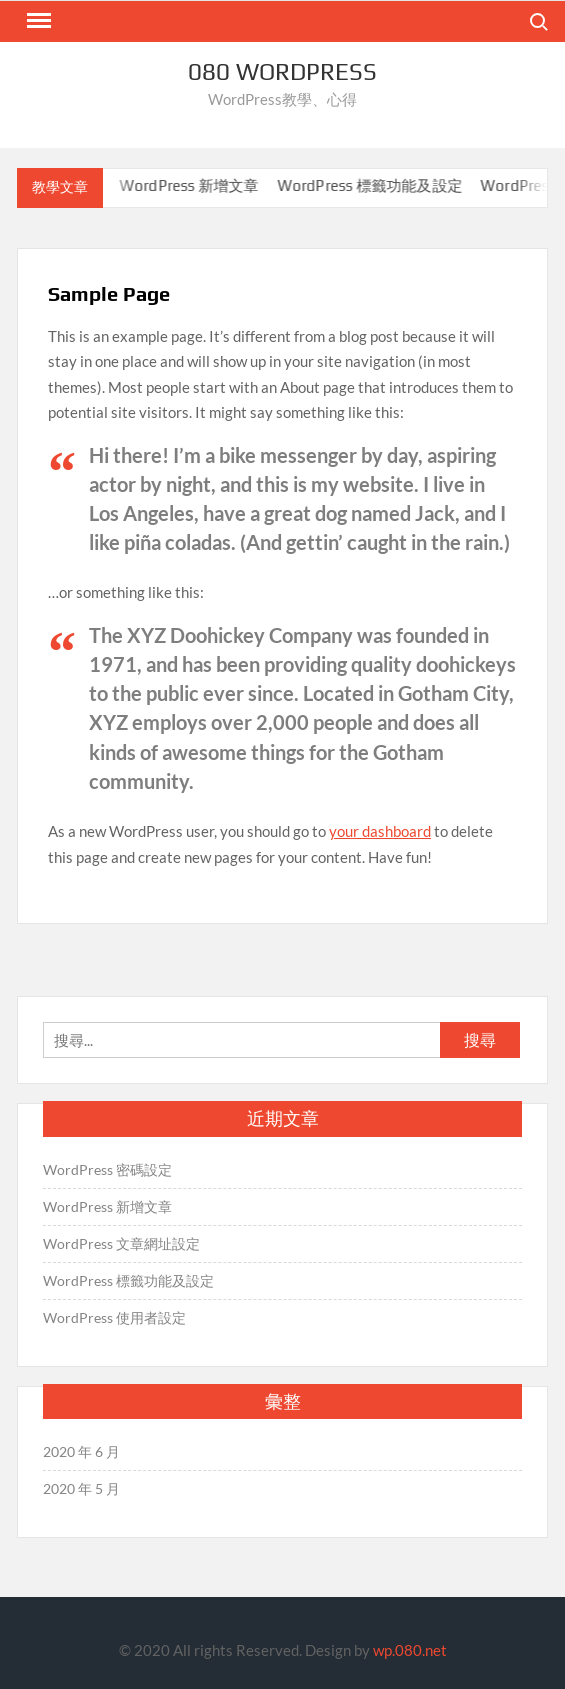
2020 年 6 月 (81, 1451)
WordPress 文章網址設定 (121, 1243)
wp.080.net (410, 1650)
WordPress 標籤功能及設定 (376, 185)
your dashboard (380, 831)
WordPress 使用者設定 (114, 1317)
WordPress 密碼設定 (107, 1169)
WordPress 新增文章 (196, 185)
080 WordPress (282, 71)
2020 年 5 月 (81, 1488)
